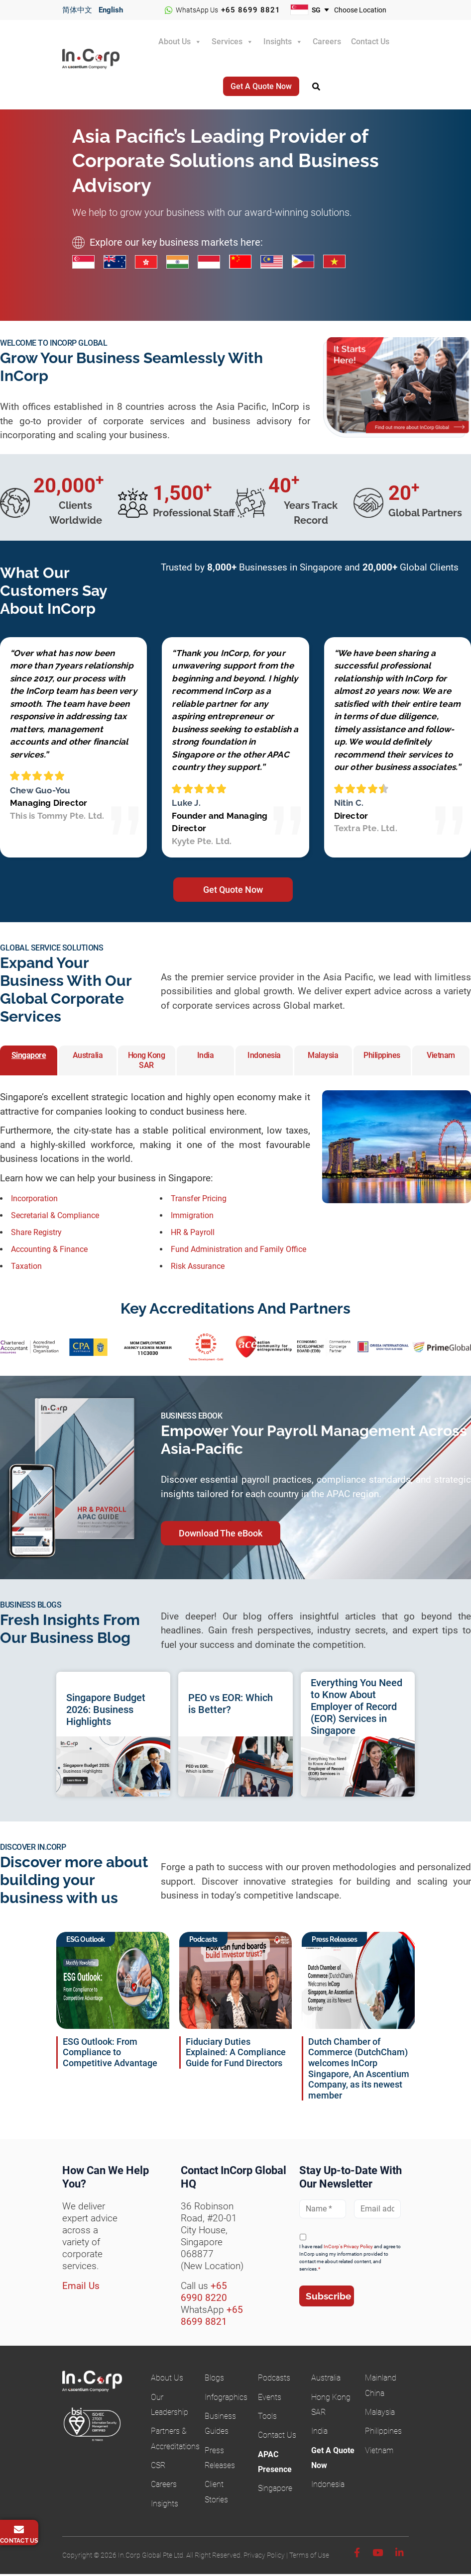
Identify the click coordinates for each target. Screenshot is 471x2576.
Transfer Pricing (199, 1200)
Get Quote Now (233, 891)
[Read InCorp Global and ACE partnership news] (358, 1982)
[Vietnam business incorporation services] (338, 263)
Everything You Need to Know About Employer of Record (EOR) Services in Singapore (356, 1708)
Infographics (226, 2399)
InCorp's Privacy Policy (348, 2248)
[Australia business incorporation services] (119, 263)
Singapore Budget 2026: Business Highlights (105, 1711)
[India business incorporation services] (182, 263)
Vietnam (379, 2452)
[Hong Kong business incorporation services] (150, 263)
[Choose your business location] (366, 10)
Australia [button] (88, 1057)
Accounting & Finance (49, 1251)
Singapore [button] (28, 1057)
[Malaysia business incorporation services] (276, 263)
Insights (277, 41)
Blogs (214, 2380)
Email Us (81, 2287)
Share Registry (36, 1234)
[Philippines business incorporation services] (307, 263)
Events (269, 2399)
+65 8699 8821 (250, 9)
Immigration (192, 1217)
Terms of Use (309, 2557)
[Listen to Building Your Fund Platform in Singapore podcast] (235, 1982)
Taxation (26, 1268)
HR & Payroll (193, 1234)
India (319, 2433)
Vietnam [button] (441, 1057)
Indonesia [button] (264, 1057)
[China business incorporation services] (244, 263)
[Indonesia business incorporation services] (213, 263)
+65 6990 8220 (204, 2293)
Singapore (275, 2490)
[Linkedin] (399, 2555)
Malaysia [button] (323, 1057)
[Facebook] (357, 2555)
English (111, 9)
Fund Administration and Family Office (238, 1251)
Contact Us (370, 41)
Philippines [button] (381, 1057)
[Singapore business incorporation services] (88, 263)
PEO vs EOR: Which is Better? (230, 1705)
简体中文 (77, 9)
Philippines (383, 2433)
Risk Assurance (198, 1268)
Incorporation (34, 1200)
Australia (326, 2380)
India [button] (205, 1057)
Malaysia (380, 2414)
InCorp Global (100, 66)
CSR (158, 2467)
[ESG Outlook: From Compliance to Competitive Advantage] (112, 1982)
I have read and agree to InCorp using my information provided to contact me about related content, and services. (350, 2260)
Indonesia (328, 2486)
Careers (327, 41)
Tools (267, 2418)
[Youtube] (377, 2555)
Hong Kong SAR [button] (146, 1062)
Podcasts (274, 2380)
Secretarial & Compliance (55, 1217)
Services (227, 41)
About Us (174, 41)
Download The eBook (220, 1535)
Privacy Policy (264, 2557)
